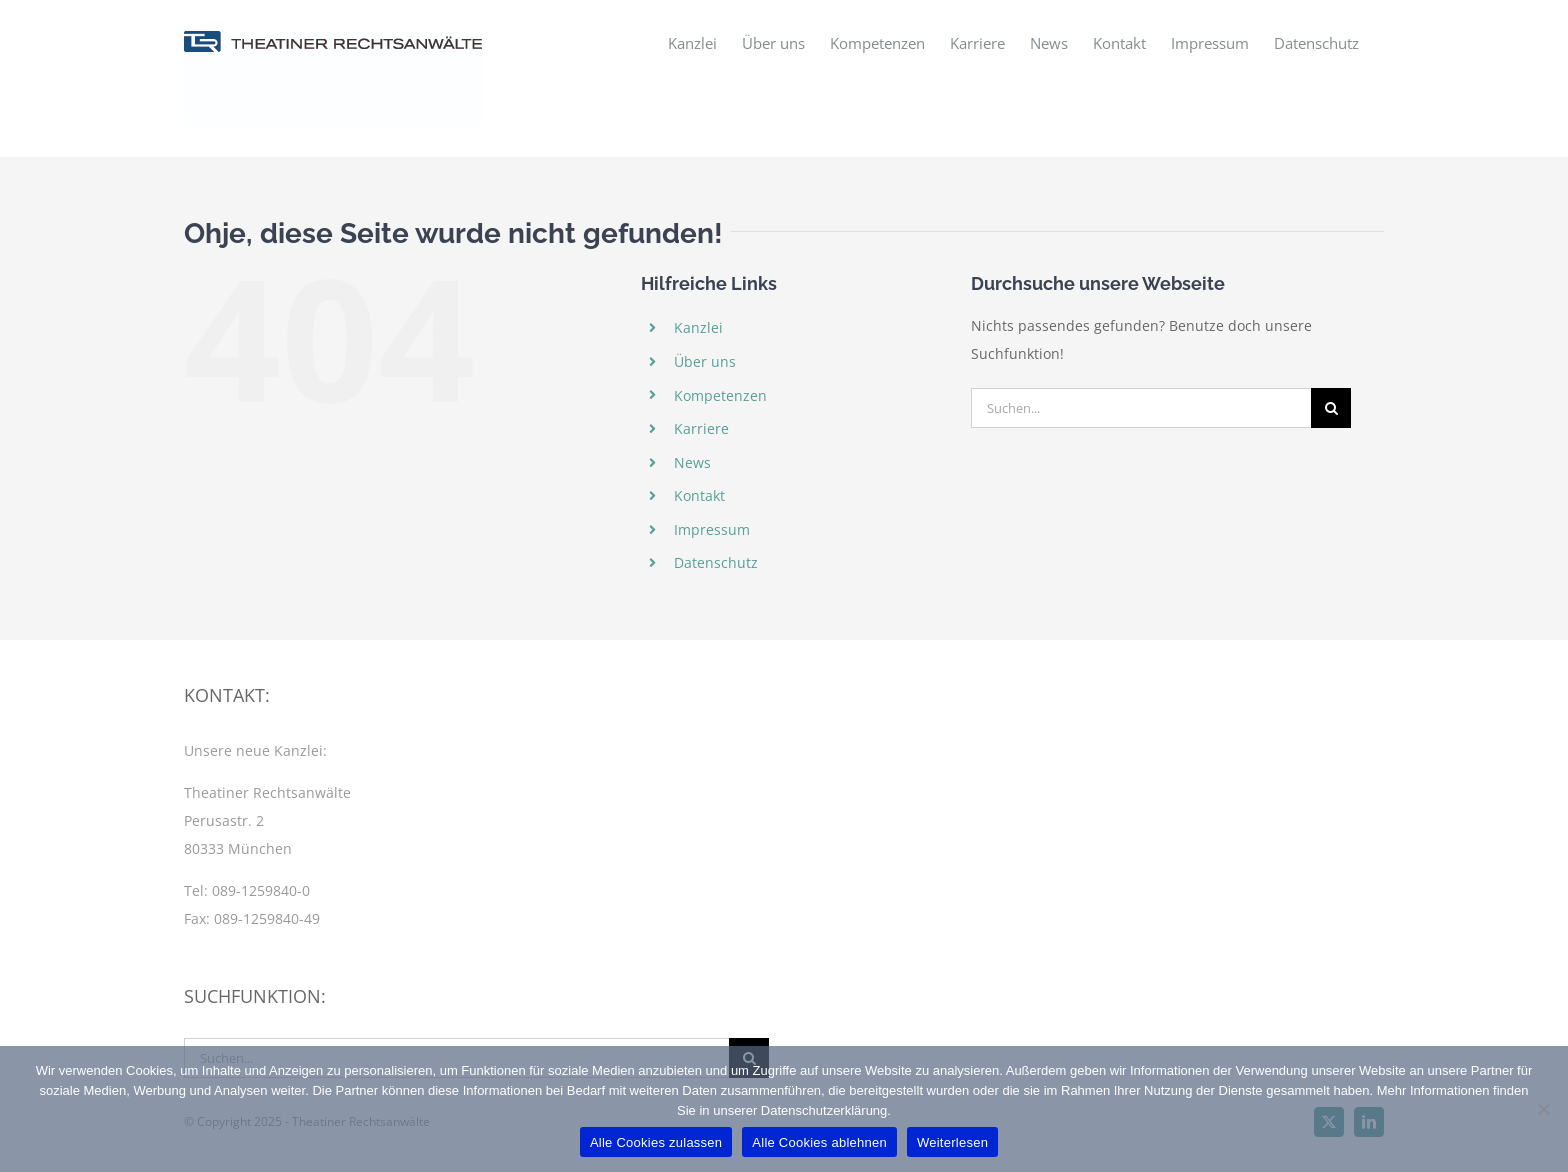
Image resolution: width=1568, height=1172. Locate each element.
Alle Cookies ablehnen (819, 1142)
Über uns (705, 361)
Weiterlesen (952, 1142)
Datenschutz (716, 562)
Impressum (712, 529)
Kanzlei (698, 327)
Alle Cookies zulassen (656, 1142)
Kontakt (699, 495)
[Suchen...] (1141, 408)
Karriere (701, 428)
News (692, 462)
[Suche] (1331, 408)
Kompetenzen (720, 395)
